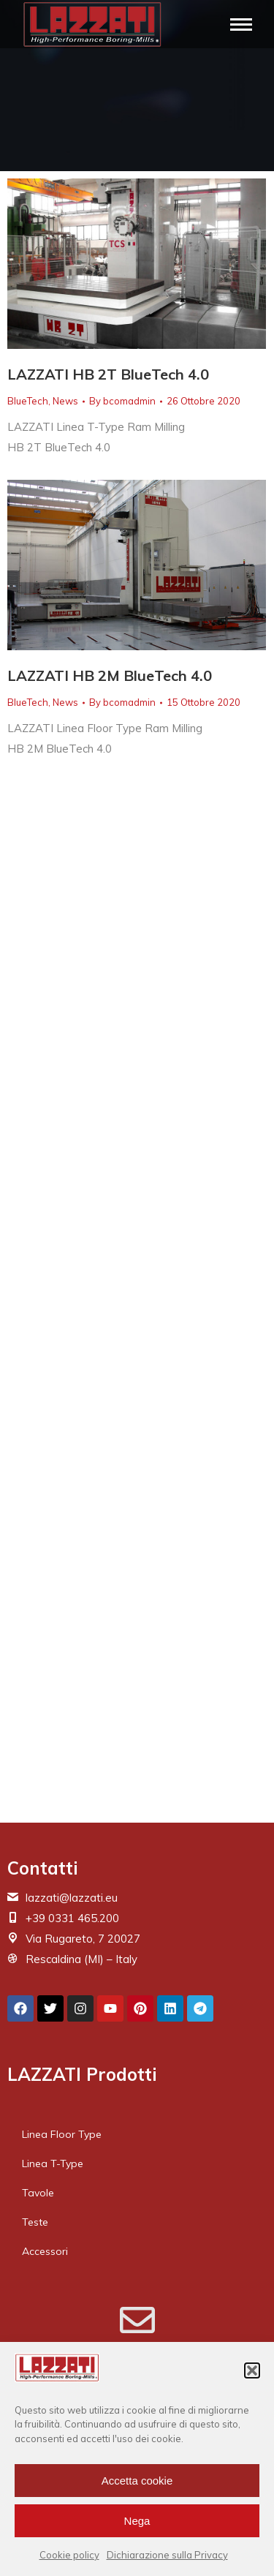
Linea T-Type (52, 2163)
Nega (137, 2521)
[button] (252, 2370)
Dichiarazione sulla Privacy (167, 2555)
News (65, 401)
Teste (35, 2222)
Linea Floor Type (62, 2134)
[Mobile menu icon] (241, 24)
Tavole (38, 2192)
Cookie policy (69, 2555)
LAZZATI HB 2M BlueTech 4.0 (109, 675)
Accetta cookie (137, 2480)
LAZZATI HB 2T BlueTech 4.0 (108, 374)
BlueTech (27, 401)
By (122, 401)
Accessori (45, 2251)
